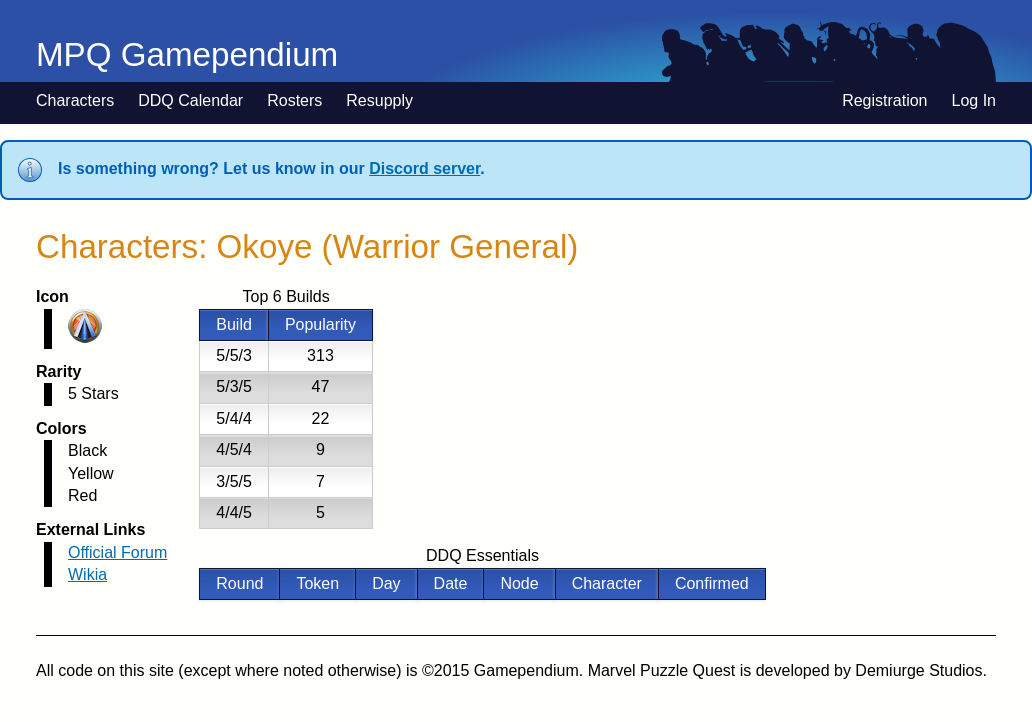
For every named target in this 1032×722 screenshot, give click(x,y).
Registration (884, 100)
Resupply (379, 100)
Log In (974, 100)
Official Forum (117, 552)
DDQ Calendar (190, 100)
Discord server (424, 168)
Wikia (87, 574)
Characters (75, 100)
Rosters (294, 100)
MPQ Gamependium (187, 54)
